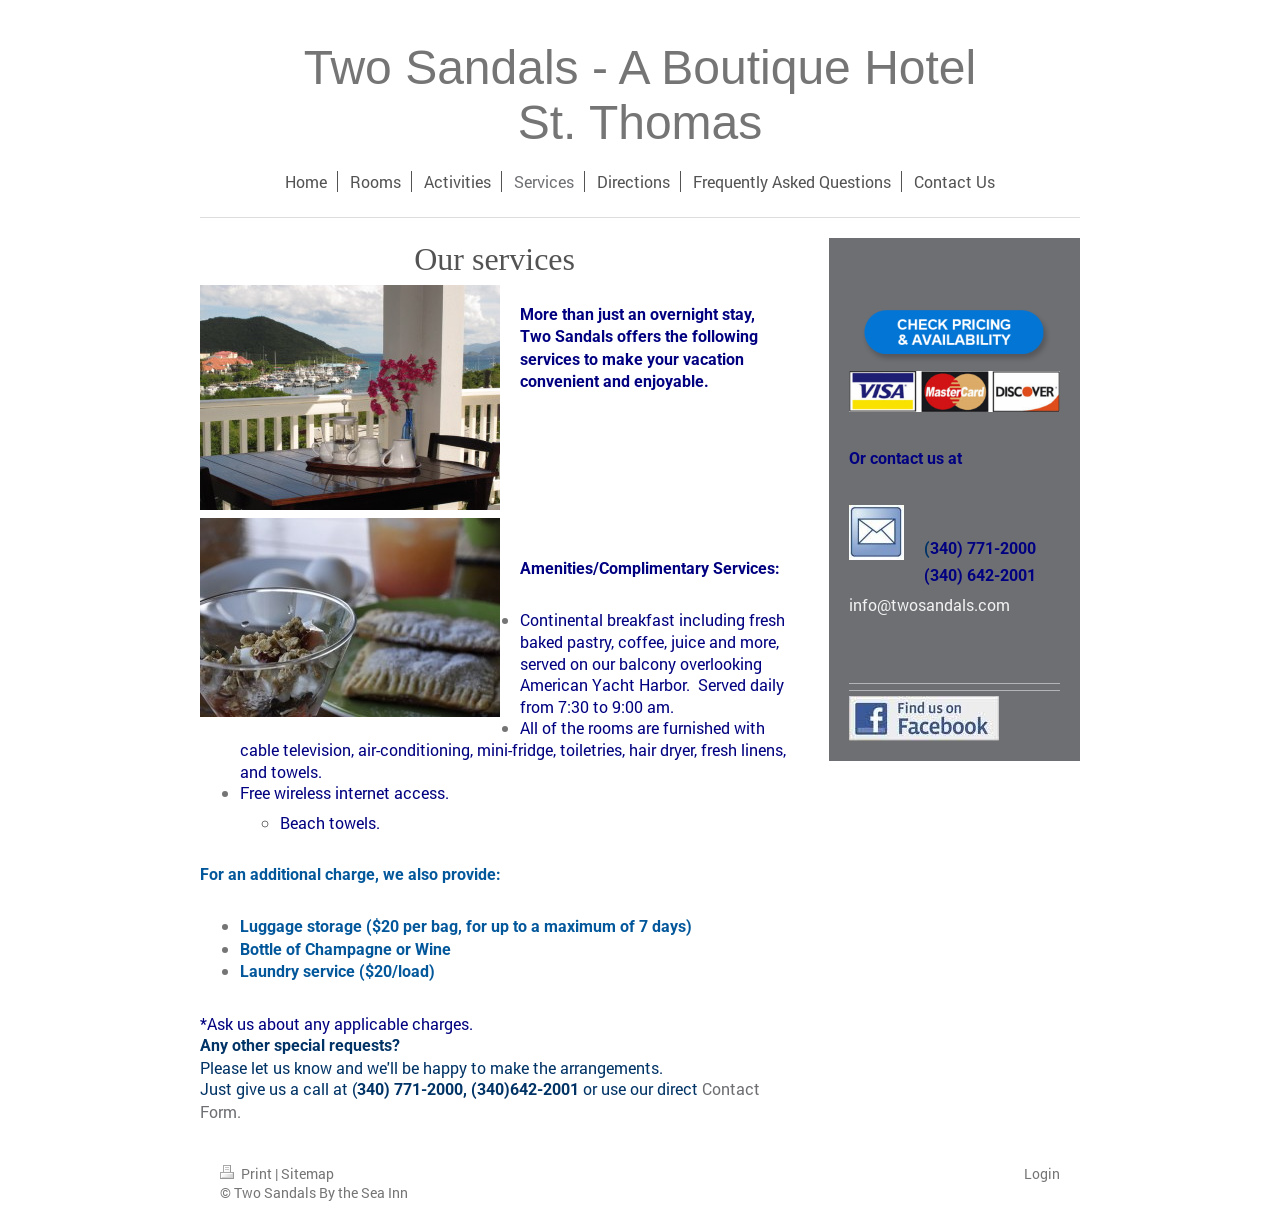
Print (247, 1173)
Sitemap (307, 1173)
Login (1042, 1173)
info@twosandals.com (929, 604)
